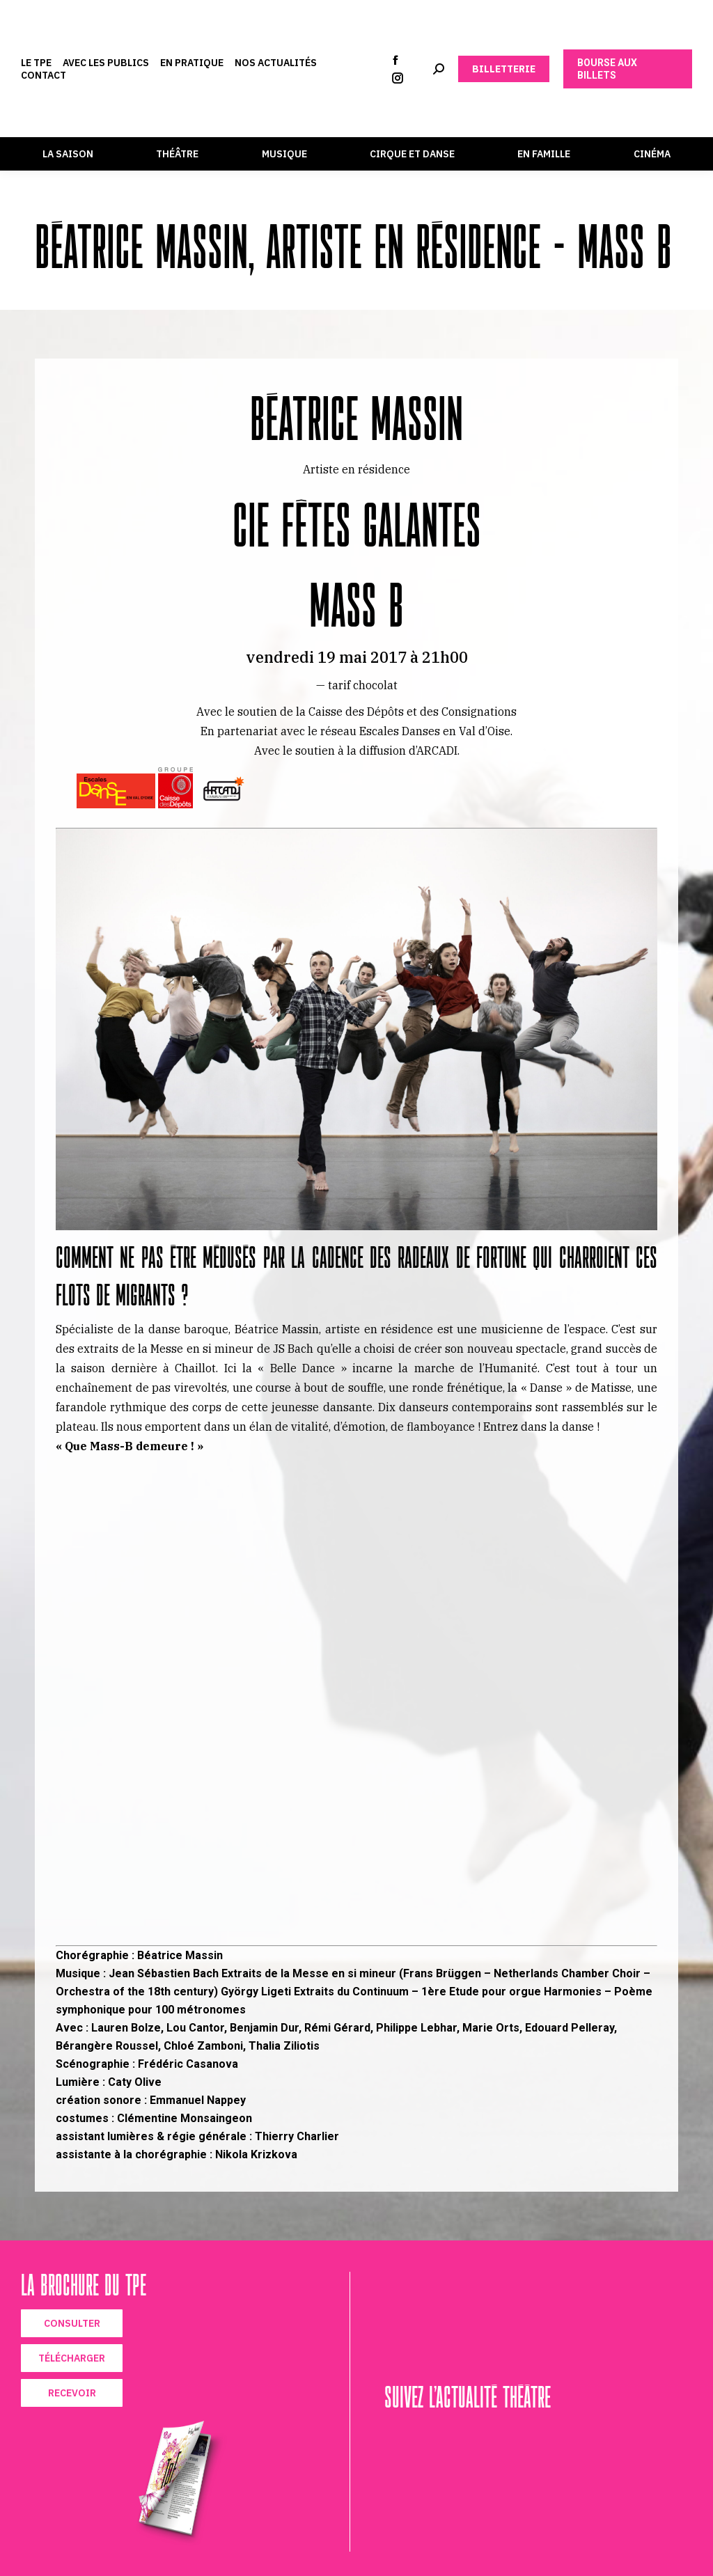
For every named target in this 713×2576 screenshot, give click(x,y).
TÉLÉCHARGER (71, 2358)
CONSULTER (72, 2323)
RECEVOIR (72, 2393)
